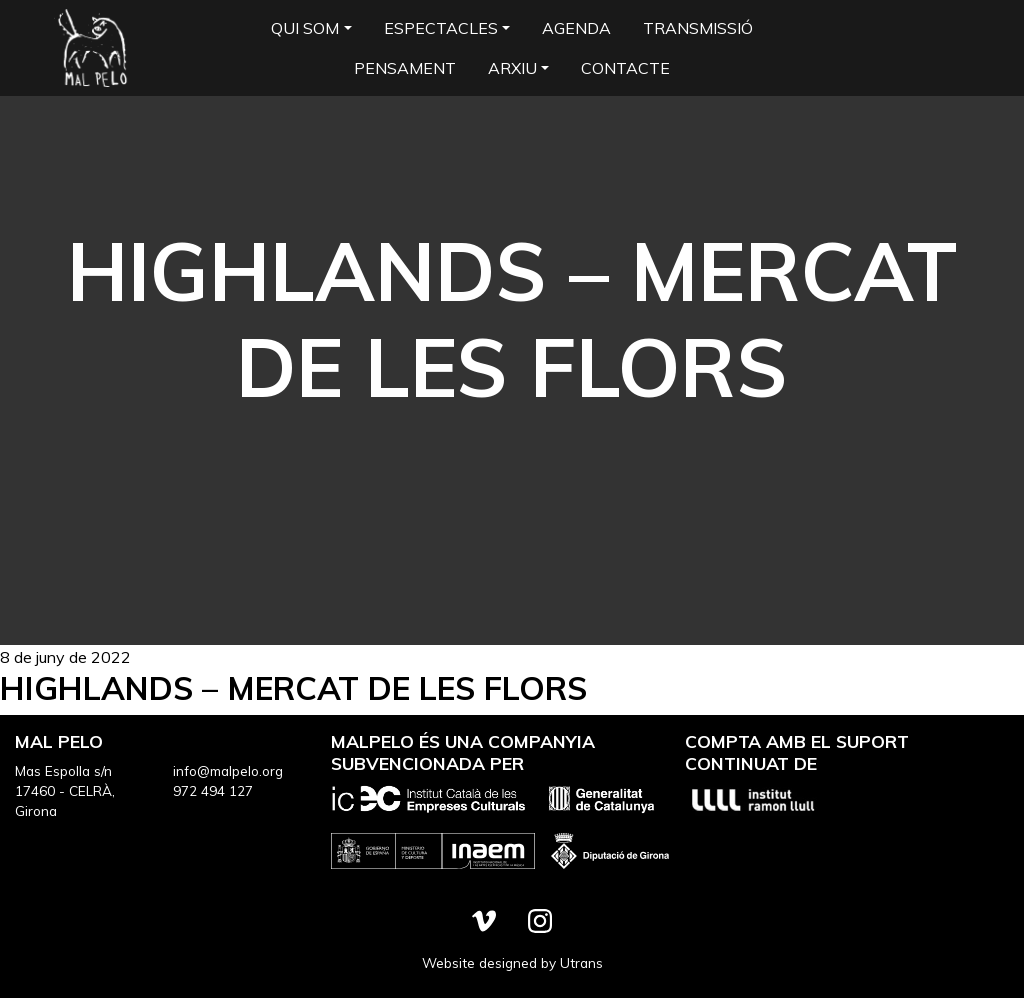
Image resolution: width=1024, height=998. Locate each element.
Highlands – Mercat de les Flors (293, 688)
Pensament (405, 68)
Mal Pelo (92, 48)
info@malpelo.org (228, 770)
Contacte (625, 68)
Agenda (576, 28)
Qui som (305, 28)
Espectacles (441, 28)
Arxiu (512, 68)
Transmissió (698, 28)
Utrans (581, 962)
